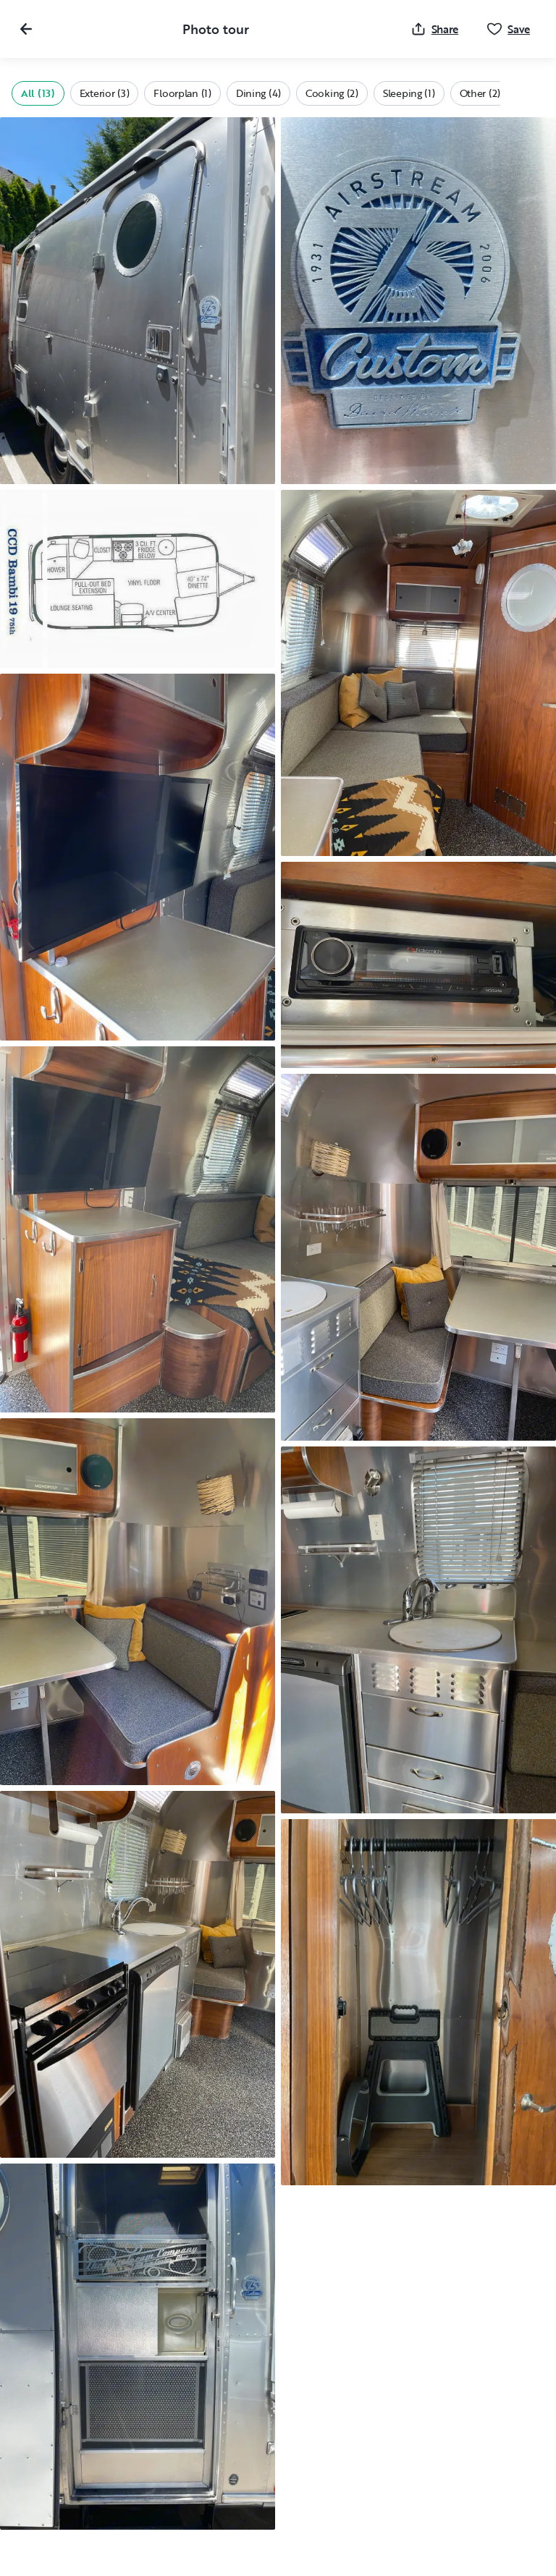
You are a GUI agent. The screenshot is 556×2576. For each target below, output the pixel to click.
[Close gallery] (26, 28)
